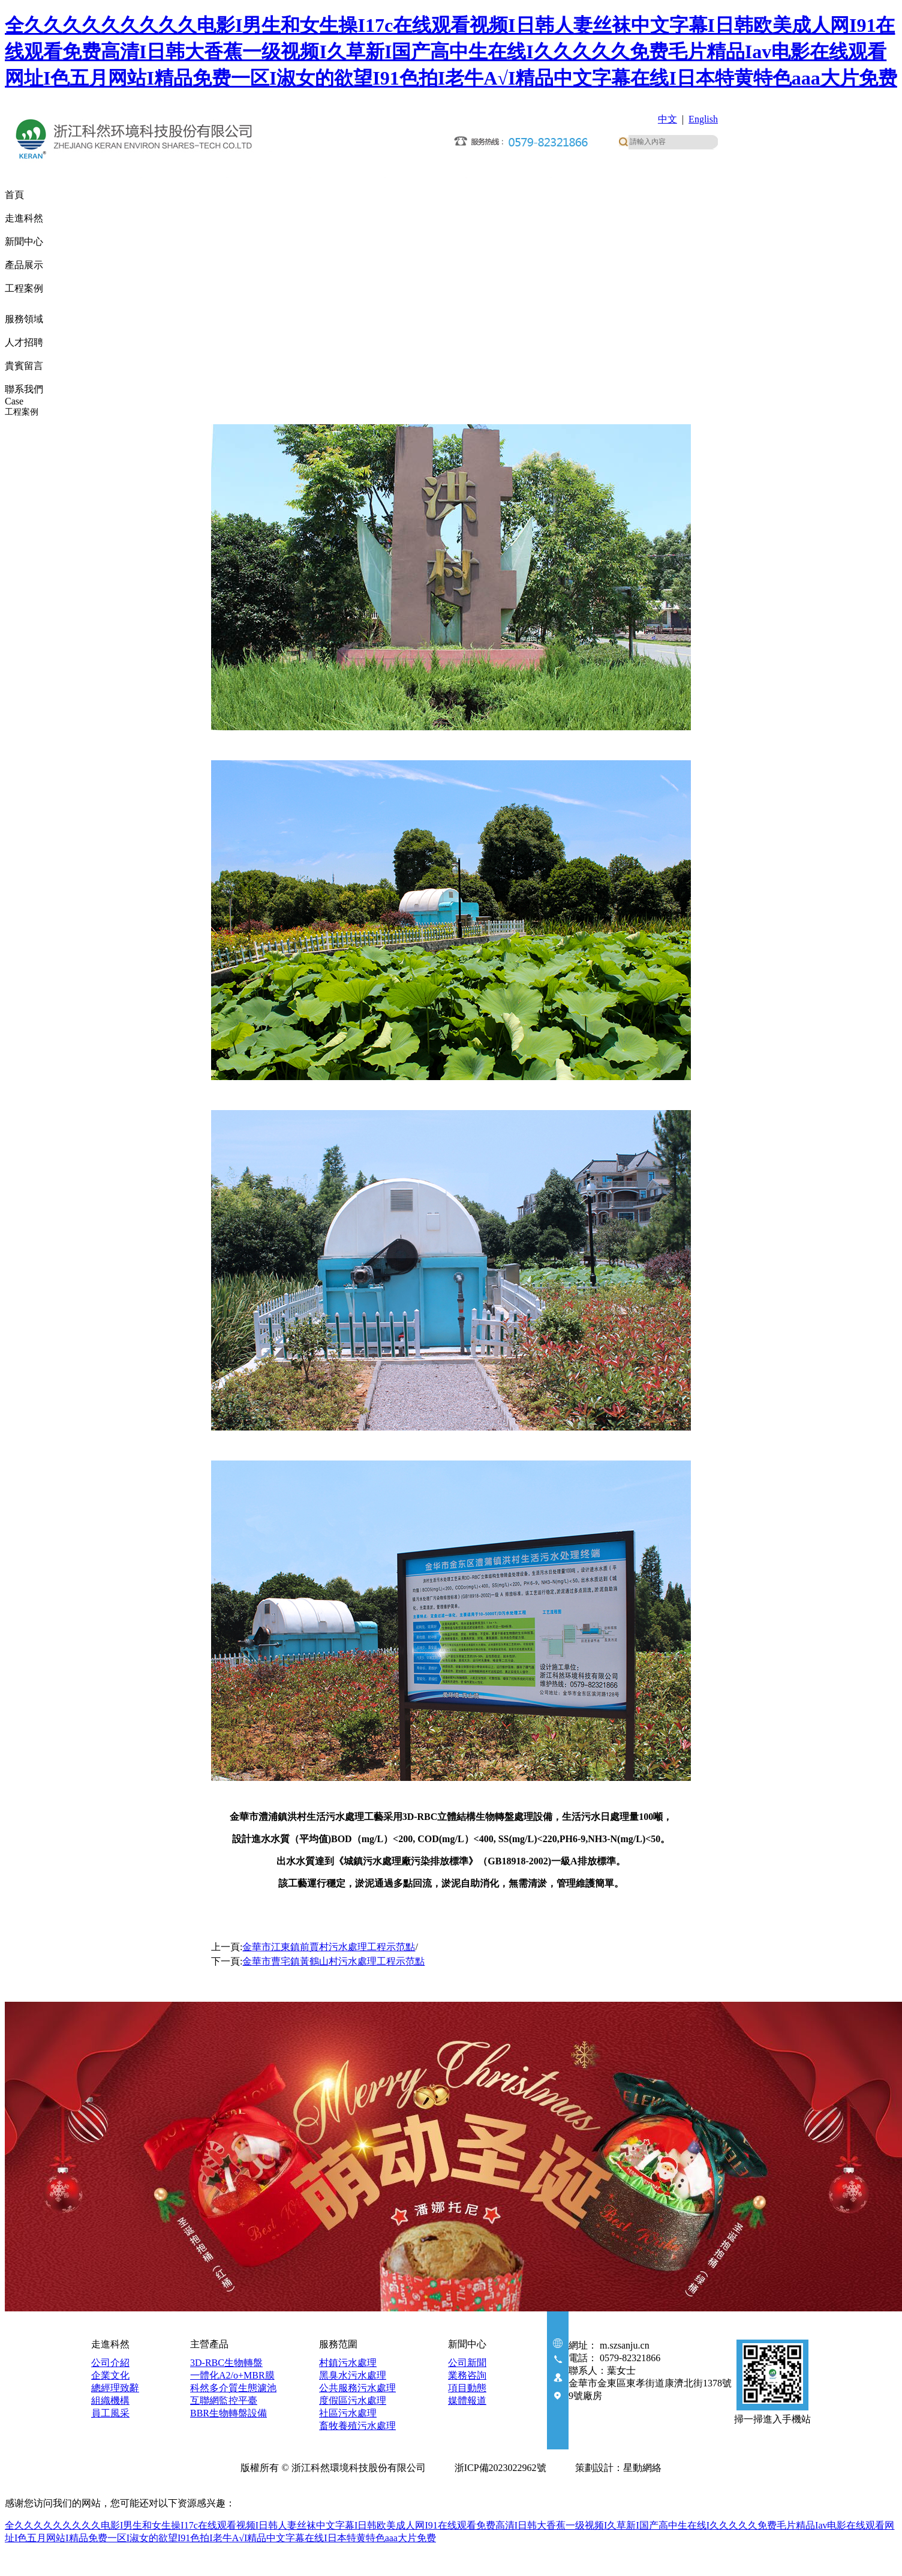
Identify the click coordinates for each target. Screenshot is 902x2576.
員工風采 (110, 2413)
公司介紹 (110, 2363)
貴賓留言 (24, 366)
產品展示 (24, 265)
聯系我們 (24, 389)
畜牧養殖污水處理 (357, 2426)
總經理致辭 (115, 2388)
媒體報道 (467, 2400)
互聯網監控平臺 (223, 2400)
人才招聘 (24, 342)
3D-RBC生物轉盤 (226, 2363)
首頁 (14, 195)
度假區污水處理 (352, 2400)
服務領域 (24, 319)
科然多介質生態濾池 (233, 2388)
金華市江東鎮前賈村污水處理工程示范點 (328, 1947)
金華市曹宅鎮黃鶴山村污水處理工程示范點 (333, 1961)
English (703, 119)
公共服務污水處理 (357, 2388)
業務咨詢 (467, 2375)
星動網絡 (642, 2468)
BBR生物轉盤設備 (228, 2413)
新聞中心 (24, 241)
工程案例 (24, 292)
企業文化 (110, 2375)
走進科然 (24, 218)
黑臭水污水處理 (352, 2375)
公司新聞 (467, 2363)
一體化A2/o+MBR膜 (232, 2375)
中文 (667, 119)
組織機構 (110, 2400)
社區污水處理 (348, 2413)
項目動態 (467, 2388)
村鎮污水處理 (348, 2363)
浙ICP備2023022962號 (503, 2468)
